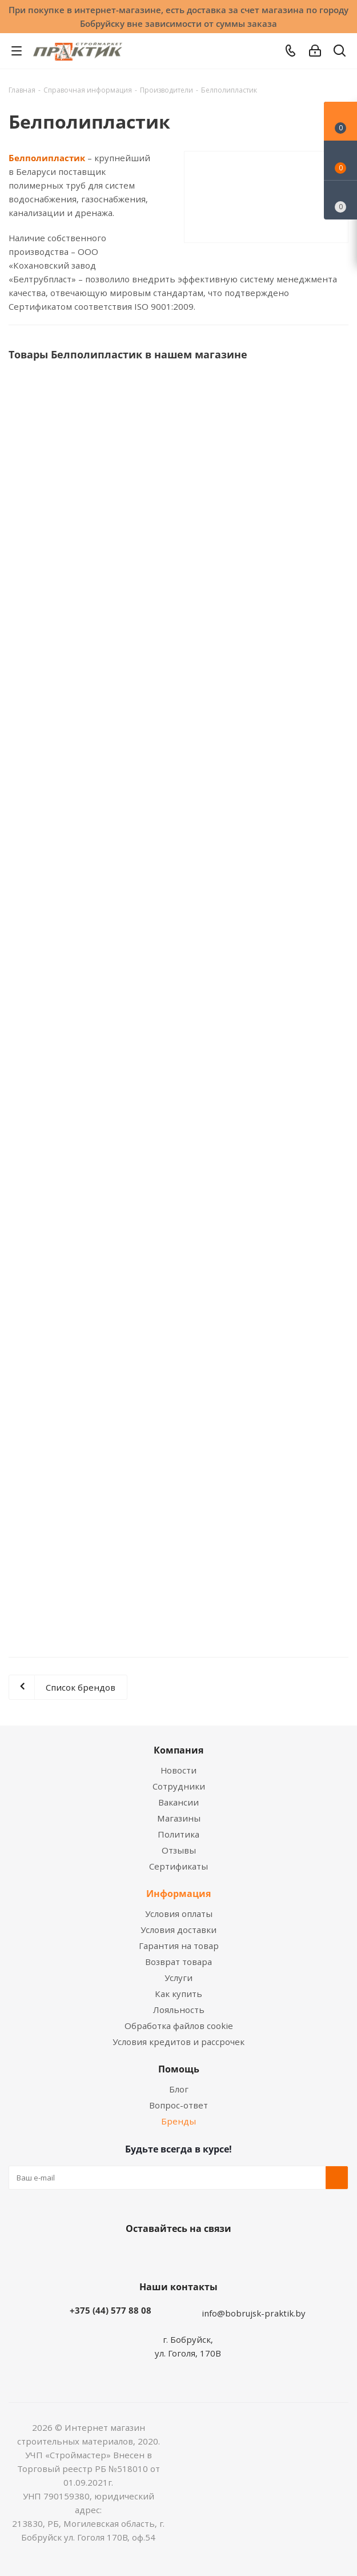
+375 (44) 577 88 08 (110, 2310)
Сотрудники (179, 1786)
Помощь (178, 2069)
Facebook (161, 2255)
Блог (178, 2089)
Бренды (178, 2121)
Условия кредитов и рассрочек (178, 2041)
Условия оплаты (178, 1913)
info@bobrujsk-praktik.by (254, 2313)
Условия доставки (178, 1929)
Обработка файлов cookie (179, 2025)
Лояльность (178, 2009)
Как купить (178, 1993)
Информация (178, 1893)
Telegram (218, 2255)
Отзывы (179, 1850)
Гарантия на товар (179, 1945)
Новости (178, 1770)
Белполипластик (47, 157)
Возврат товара (178, 1961)
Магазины (178, 1818)
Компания (178, 1750)
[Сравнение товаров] (340, 200)
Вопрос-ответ (178, 2105)
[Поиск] (340, 53)
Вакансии (178, 1802)
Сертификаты (178, 1866)
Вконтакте (133, 2255)
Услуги (178, 1977)
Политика (178, 1834)
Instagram (190, 2255)
